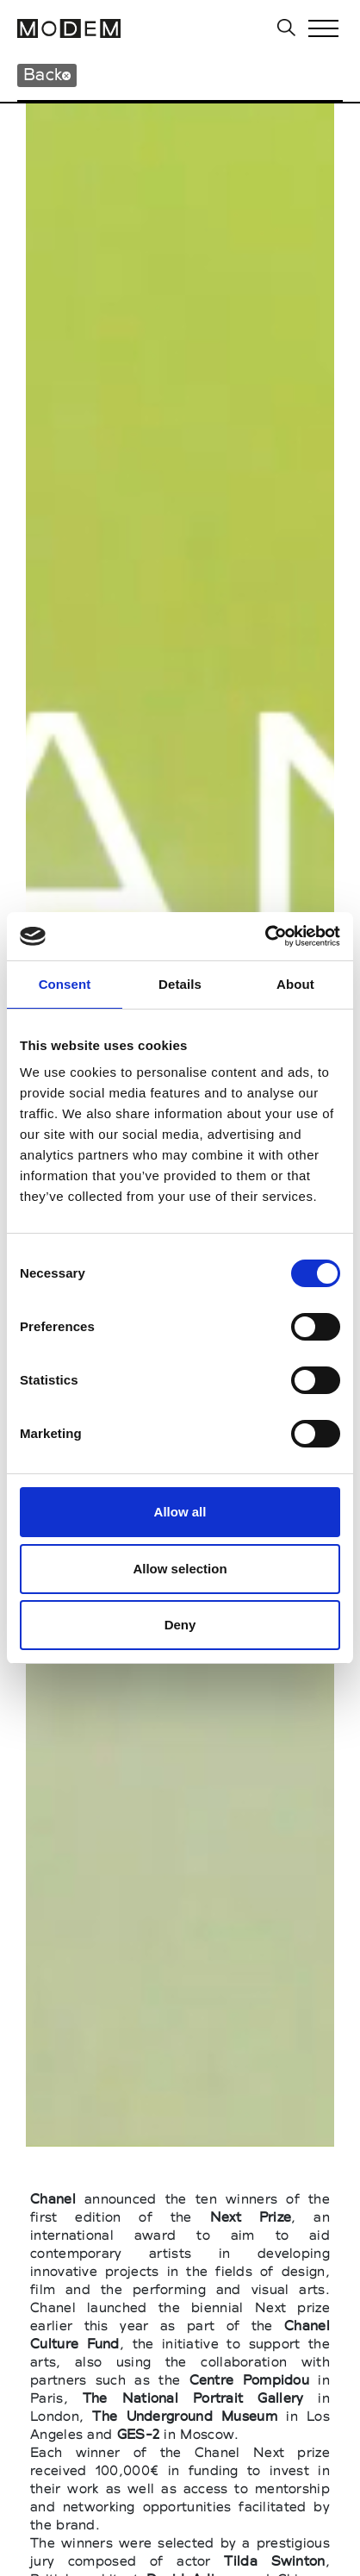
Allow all (180, 1511)
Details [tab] (180, 984)
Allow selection (180, 1568)
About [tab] (295, 984)
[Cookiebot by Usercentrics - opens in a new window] (264, 936)
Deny (180, 1624)
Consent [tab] (65, 984)
